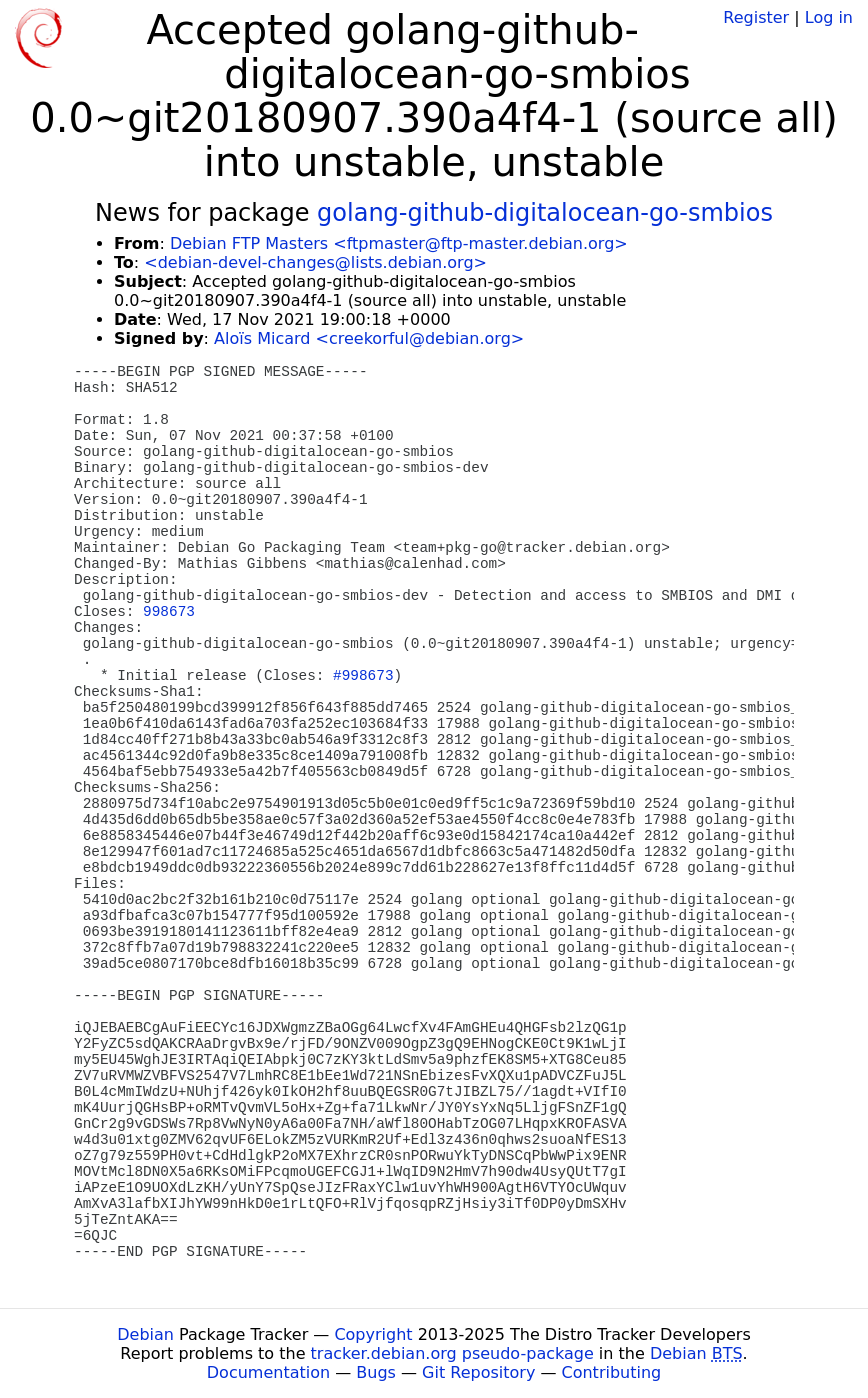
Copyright (373, 1334)
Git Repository (478, 1372)
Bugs (376, 1372)
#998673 (363, 676)
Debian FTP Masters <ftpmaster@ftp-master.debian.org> (399, 243)
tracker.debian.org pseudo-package (452, 1353)
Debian (145, 1334)
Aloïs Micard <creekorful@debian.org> (369, 338)
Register (756, 17)
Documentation (268, 1372)
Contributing (612, 1372)
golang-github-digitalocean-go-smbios (545, 213)
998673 (169, 612)
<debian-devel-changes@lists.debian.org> (315, 262)
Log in (829, 17)
